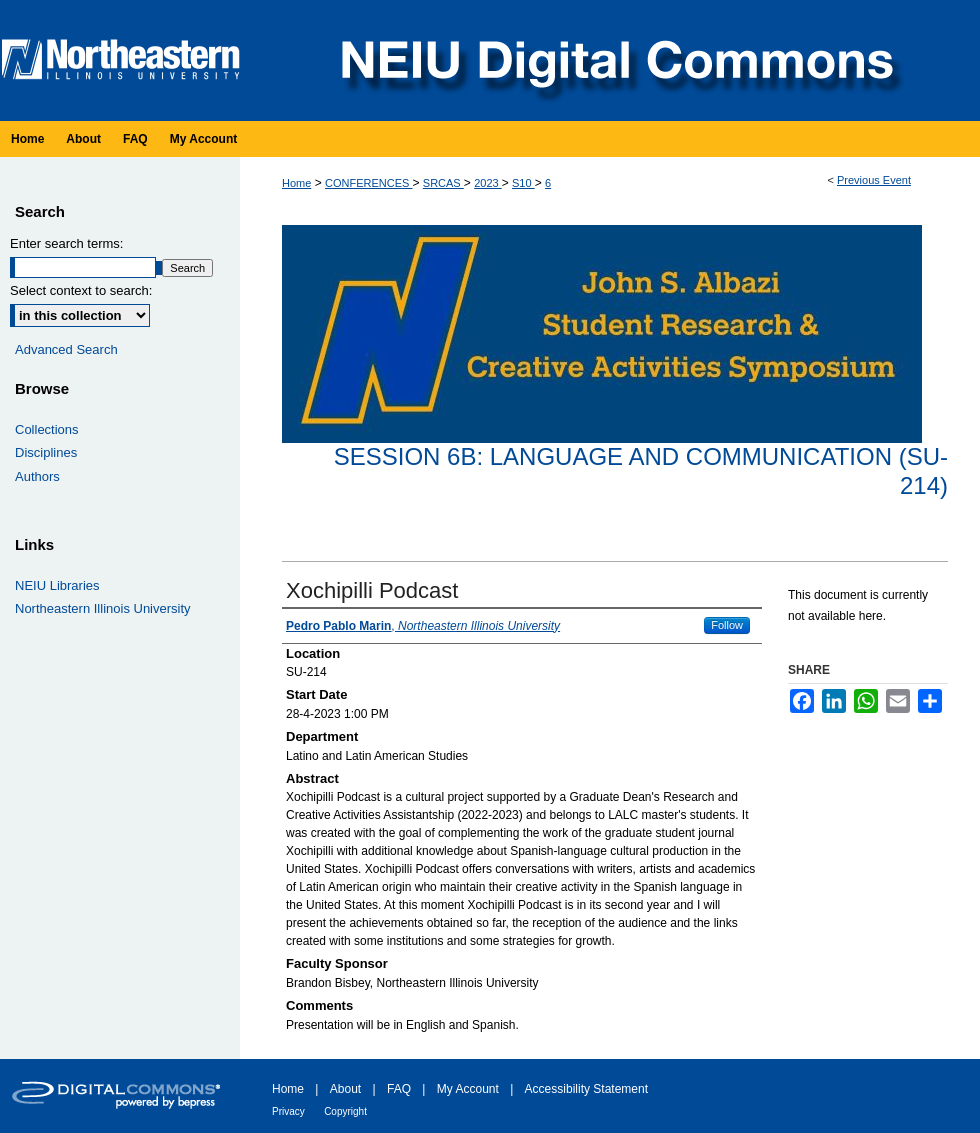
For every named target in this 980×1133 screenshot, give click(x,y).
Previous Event (874, 180)
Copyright (345, 1111)
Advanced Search (66, 349)
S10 (523, 183)
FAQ (399, 1089)
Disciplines (46, 452)
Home (296, 183)
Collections (47, 429)
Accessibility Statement (586, 1089)
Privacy (288, 1111)
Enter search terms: (66, 243)
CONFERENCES (368, 183)
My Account (468, 1089)
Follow (727, 625)
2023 (488, 183)
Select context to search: (81, 290)
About (345, 1089)
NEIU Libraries (57, 585)
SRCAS (443, 183)
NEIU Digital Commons (615, 60)
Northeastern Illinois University (103, 608)
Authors (37, 476)
